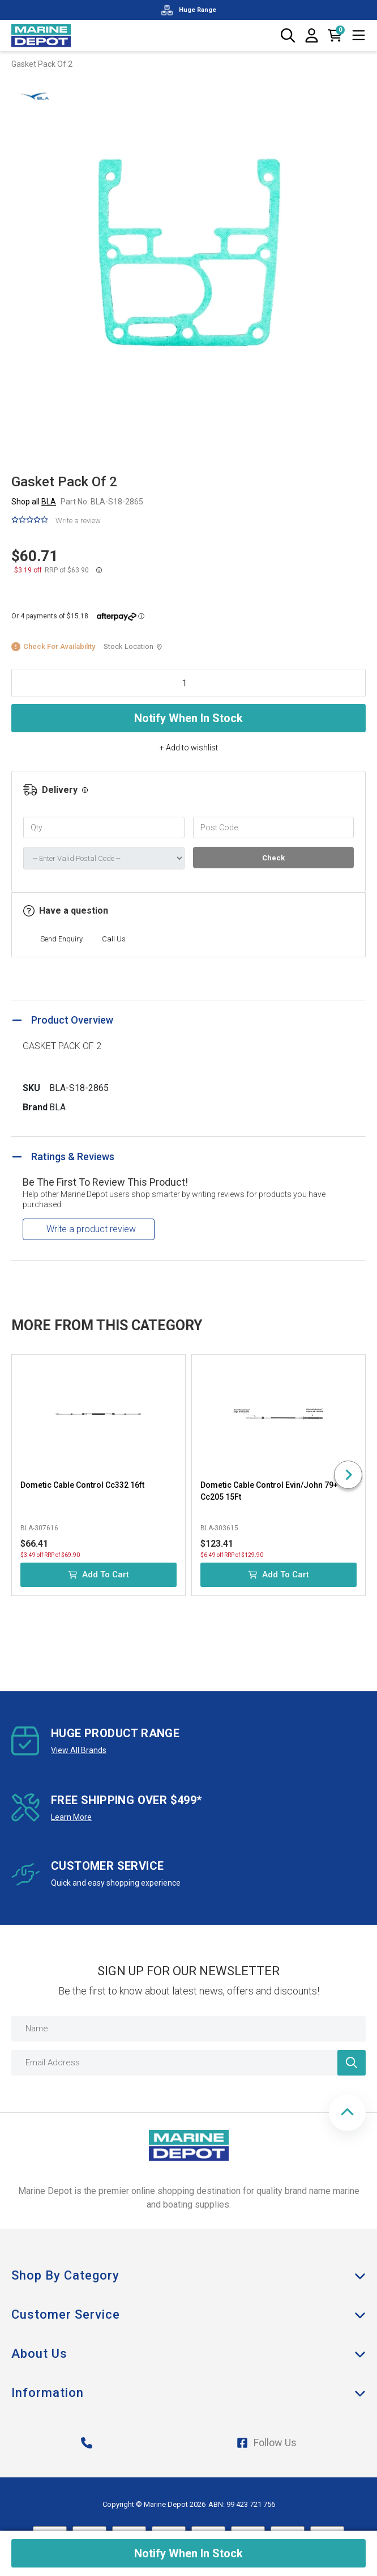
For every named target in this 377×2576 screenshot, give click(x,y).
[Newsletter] (351, 2063)
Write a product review (91, 1229)
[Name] (188, 2029)
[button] (347, 2112)
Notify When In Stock (188, 718)
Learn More (71, 1817)
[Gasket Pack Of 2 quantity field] (188, 683)
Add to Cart (98, 1574)
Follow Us (267, 2442)
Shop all (33, 501)
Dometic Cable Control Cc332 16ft (82, 1484)
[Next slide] (348, 1475)
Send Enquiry (61, 939)
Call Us (114, 939)
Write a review (78, 520)
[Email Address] (188, 2063)
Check (273, 858)
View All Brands (78, 1750)
